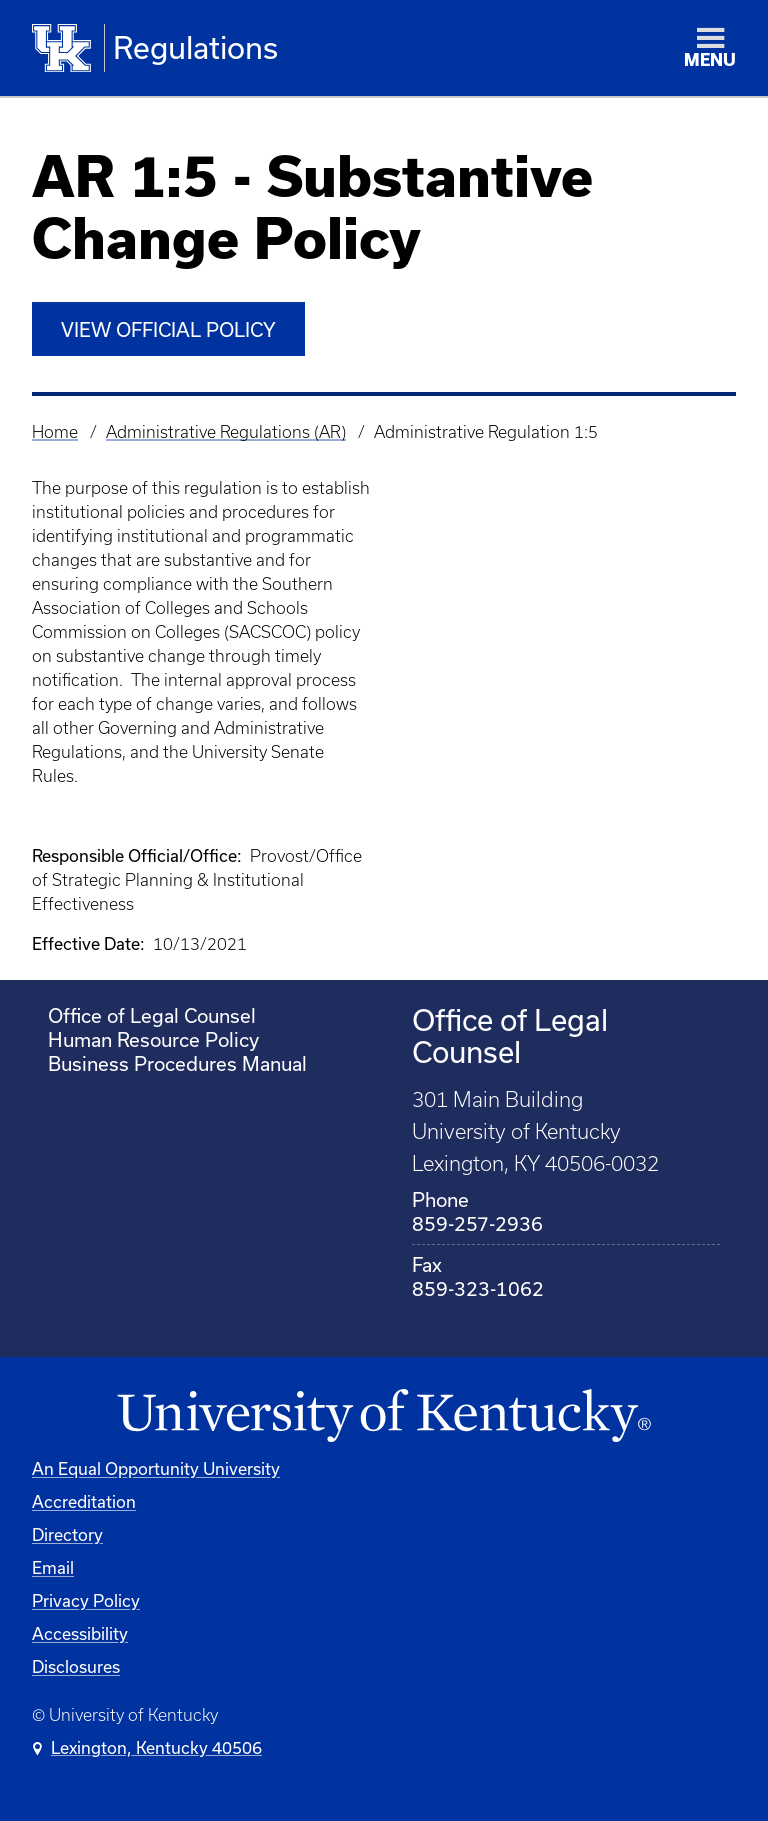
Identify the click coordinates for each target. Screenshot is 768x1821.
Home (55, 432)
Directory (67, 1534)
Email (53, 1567)
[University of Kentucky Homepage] (384, 1416)
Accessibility (80, 1633)
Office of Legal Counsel (152, 1015)
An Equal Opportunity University (156, 1468)
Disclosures (76, 1666)
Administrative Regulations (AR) (226, 432)
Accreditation (84, 1501)
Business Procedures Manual (177, 1063)
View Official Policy (168, 329)
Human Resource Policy (153, 1039)
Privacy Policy (86, 1600)
